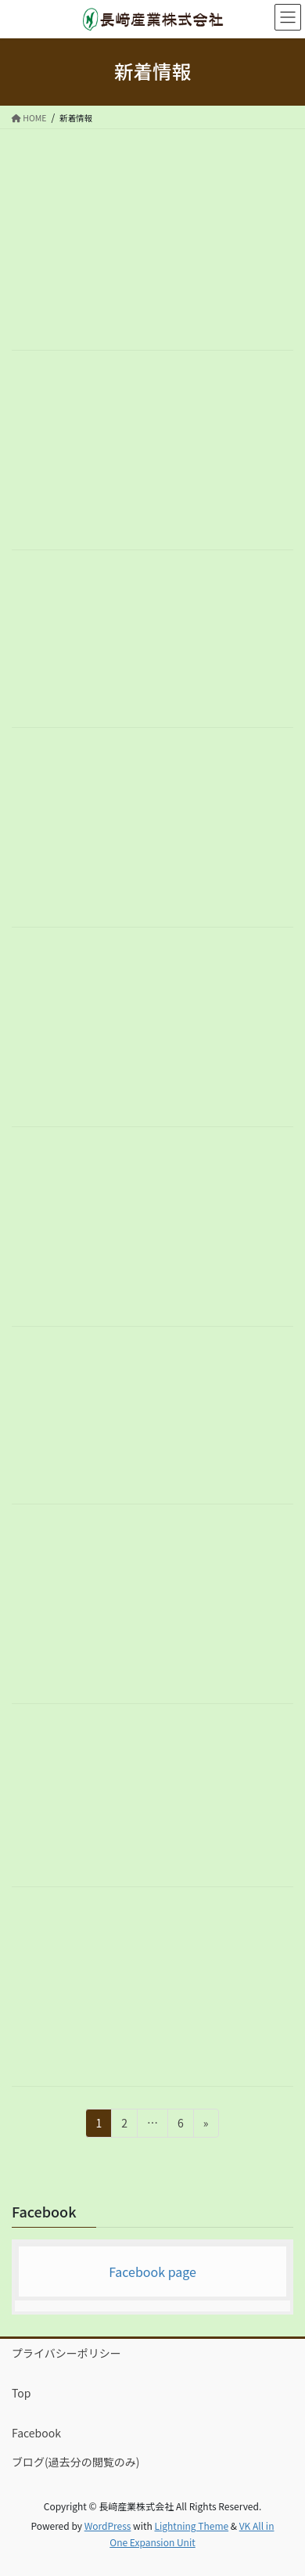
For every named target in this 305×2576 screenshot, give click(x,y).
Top (21, 2393)
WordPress (107, 2525)
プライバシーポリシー (66, 2353)
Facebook (36, 2433)
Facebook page (152, 2271)
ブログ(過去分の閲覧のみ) (75, 2462)
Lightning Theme (191, 2525)
